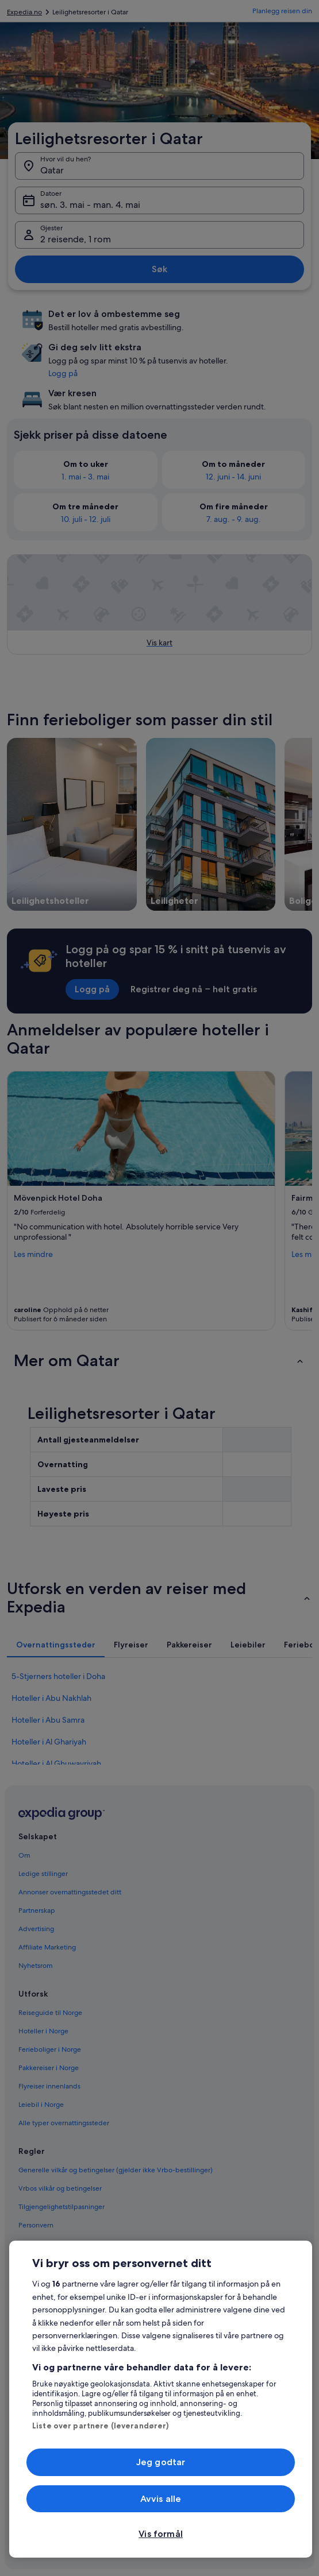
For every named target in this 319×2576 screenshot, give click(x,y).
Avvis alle (161, 2498)
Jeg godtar (161, 2462)
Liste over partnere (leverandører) (100, 2425)
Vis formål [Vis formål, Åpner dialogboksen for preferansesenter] (161, 2533)
